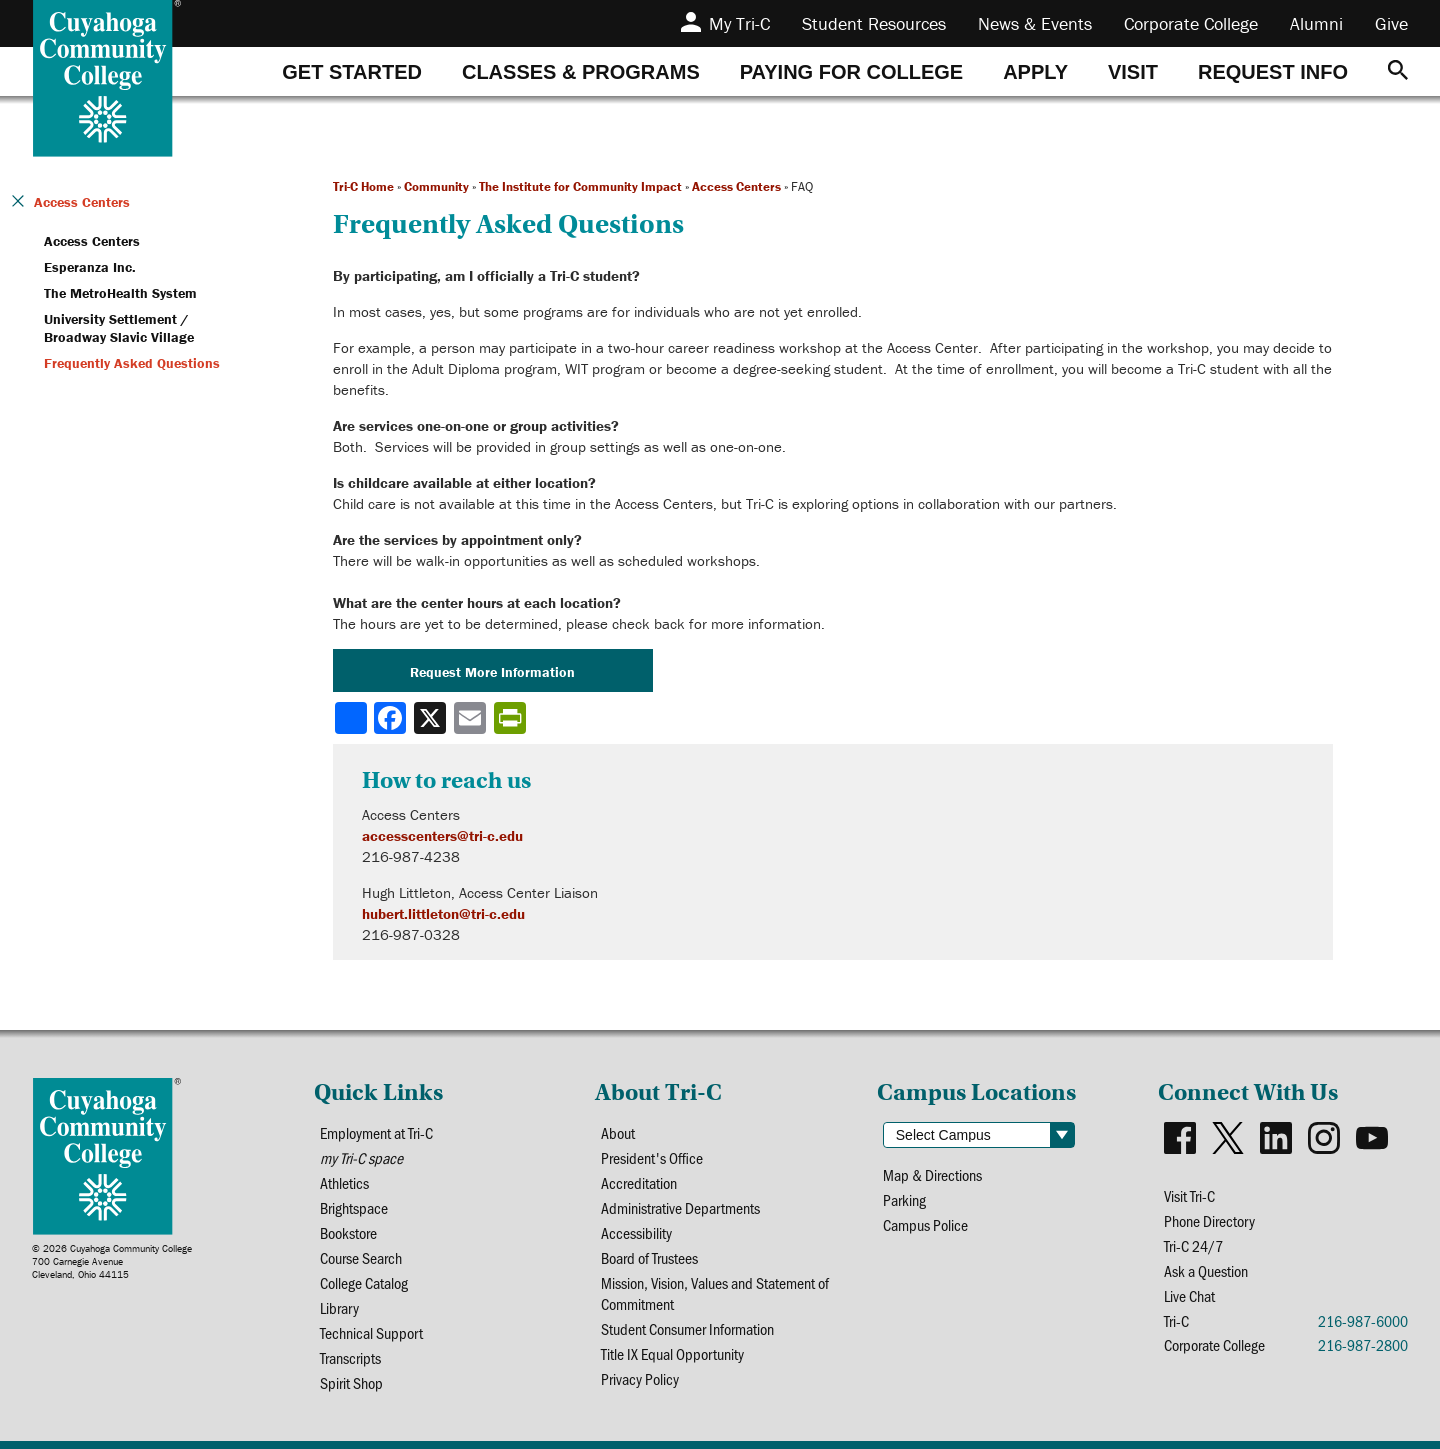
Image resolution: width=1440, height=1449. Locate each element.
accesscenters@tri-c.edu (442, 835)
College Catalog (364, 1282)
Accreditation (639, 1182)
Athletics (344, 1182)
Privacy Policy (640, 1378)
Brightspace (354, 1207)
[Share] (351, 718)
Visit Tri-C (1189, 1195)
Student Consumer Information (687, 1328)
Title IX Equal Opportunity (672, 1353)
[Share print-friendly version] (512, 718)
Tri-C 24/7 (1193, 1245)
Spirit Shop (351, 1382)
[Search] (1398, 71)
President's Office (652, 1157)
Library (339, 1307)
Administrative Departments (680, 1207)
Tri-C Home (363, 186)
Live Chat (1189, 1295)
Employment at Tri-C (376, 1132)
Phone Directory (1209, 1220)
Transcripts (350, 1357)
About (618, 1132)
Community (436, 186)
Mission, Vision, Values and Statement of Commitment (715, 1293)
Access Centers (736, 186)
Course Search (361, 1257)
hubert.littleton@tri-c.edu (443, 913)
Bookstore (348, 1232)
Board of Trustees (649, 1257)
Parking (904, 1199)
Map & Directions (932, 1174)
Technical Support (371, 1332)
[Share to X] (432, 718)
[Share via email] (472, 718)
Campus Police (925, 1224)
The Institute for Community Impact (580, 186)
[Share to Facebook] (392, 718)
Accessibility (636, 1232)
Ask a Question (1206, 1270)
